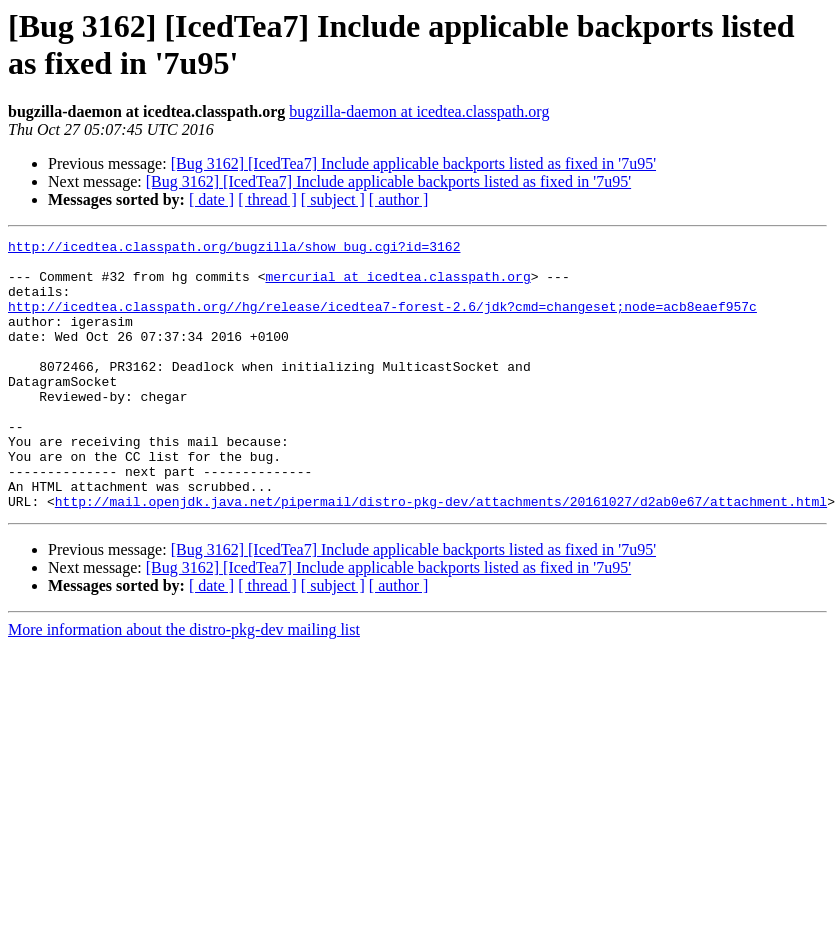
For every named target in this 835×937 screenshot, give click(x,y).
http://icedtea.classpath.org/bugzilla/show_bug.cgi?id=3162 (234, 249)
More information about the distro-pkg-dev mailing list (184, 683)
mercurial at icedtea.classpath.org (397, 285)
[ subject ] (333, 199)
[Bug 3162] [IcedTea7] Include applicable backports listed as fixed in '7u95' (413, 163)
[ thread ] (267, 199)
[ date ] (211, 199)
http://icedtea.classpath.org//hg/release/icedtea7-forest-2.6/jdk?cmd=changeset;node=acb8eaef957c (382, 321)
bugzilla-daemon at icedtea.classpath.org (419, 111)
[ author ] (399, 199)
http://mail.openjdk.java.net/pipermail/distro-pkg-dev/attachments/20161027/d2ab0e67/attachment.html (441, 555)
